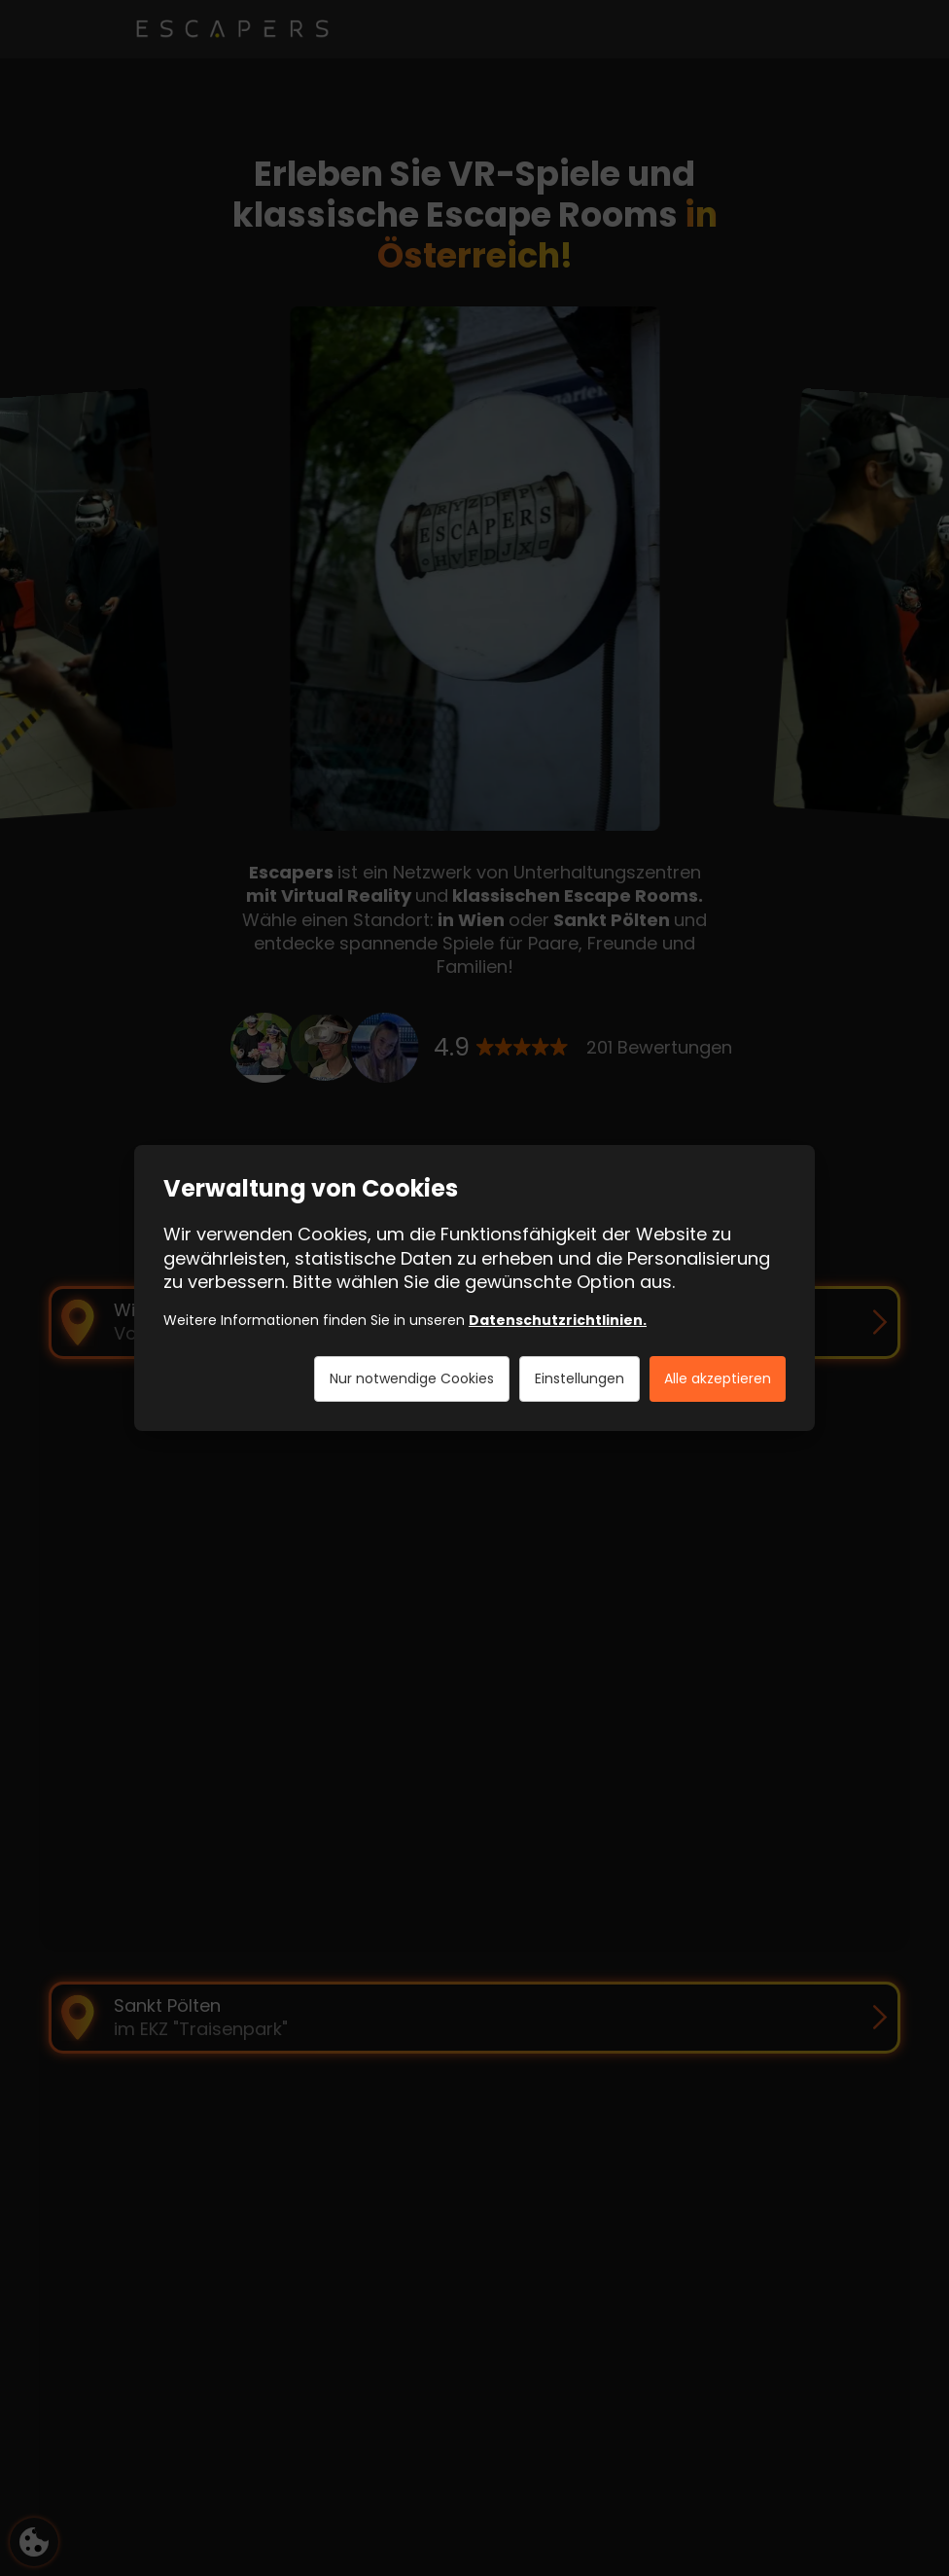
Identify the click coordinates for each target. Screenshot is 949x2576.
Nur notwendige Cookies (412, 1378)
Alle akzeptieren (717, 1378)
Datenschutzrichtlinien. (558, 1320)
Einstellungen (579, 1378)
